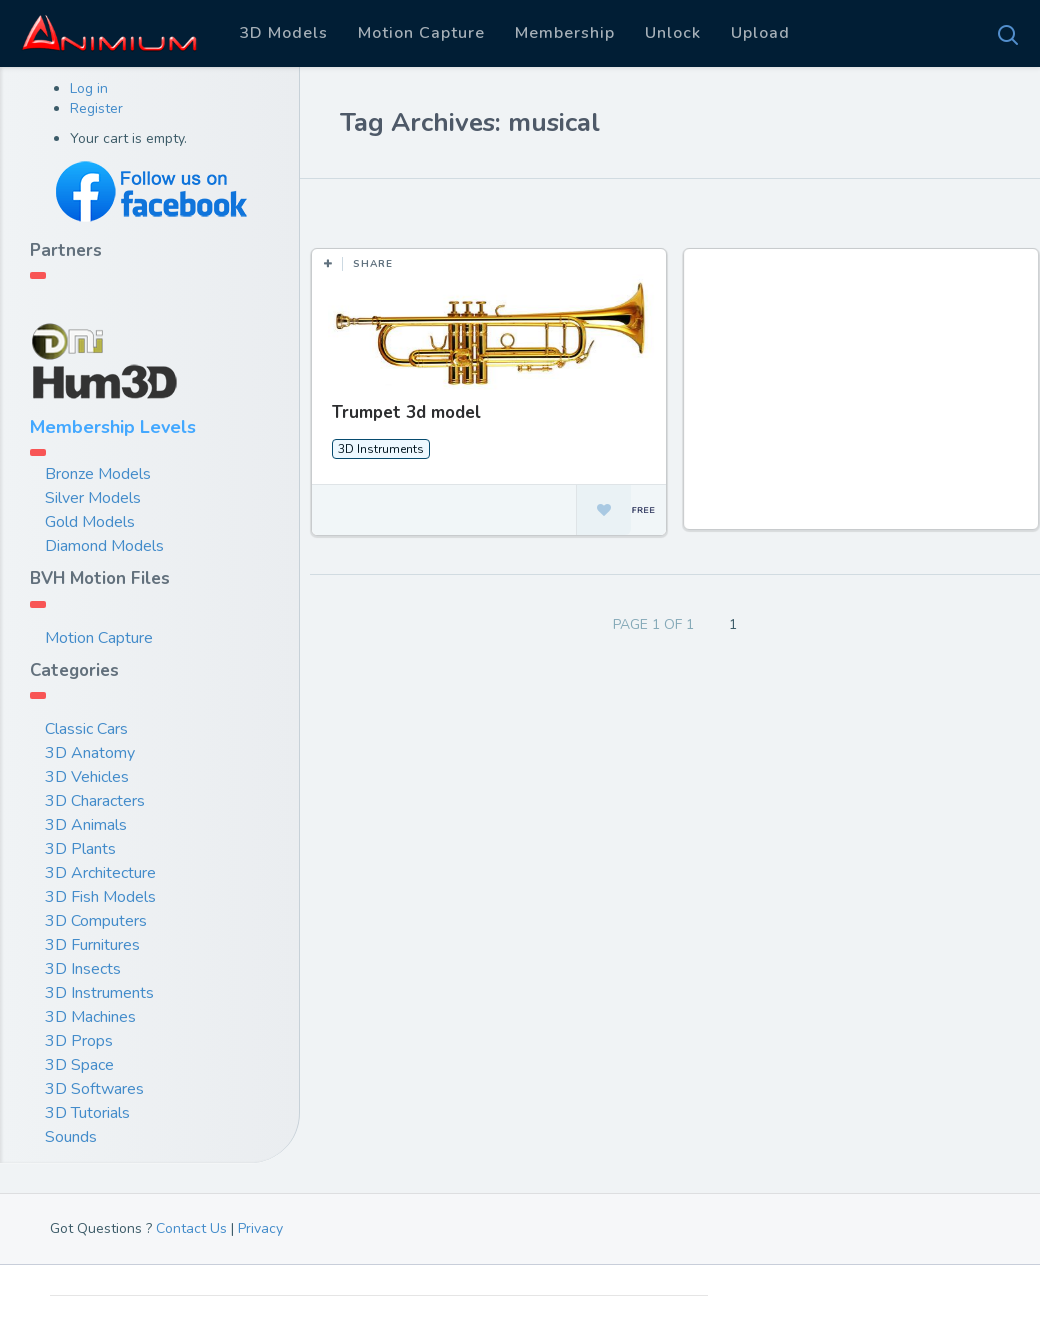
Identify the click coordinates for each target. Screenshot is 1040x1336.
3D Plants (80, 849)
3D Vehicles (87, 777)
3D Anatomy (90, 753)
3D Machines (90, 1017)
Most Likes (379, 209)
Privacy (260, 1228)
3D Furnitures (92, 945)
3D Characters (95, 801)
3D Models (283, 33)
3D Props (79, 1041)
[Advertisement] (862, 399)
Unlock (673, 33)
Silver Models (93, 498)
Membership (565, 33)
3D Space (79, 1065)
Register (96, 108)
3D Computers (96, 921)
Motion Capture (421, 33)
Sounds (71, 1137)
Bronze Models (98, 474)
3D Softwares (94, 1089)
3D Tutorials (87, 1113)
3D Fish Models (100, 897)
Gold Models (90, 522)
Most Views (492, 209)
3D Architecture (100, 873)
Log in (89, 88)
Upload (760, 33)
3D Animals (86, 825)
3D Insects (83, 969)
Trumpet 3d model (406, 412)
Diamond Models (104, 546)
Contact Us (191, 1228)
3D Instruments (99, 993)
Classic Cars (86, 729)
